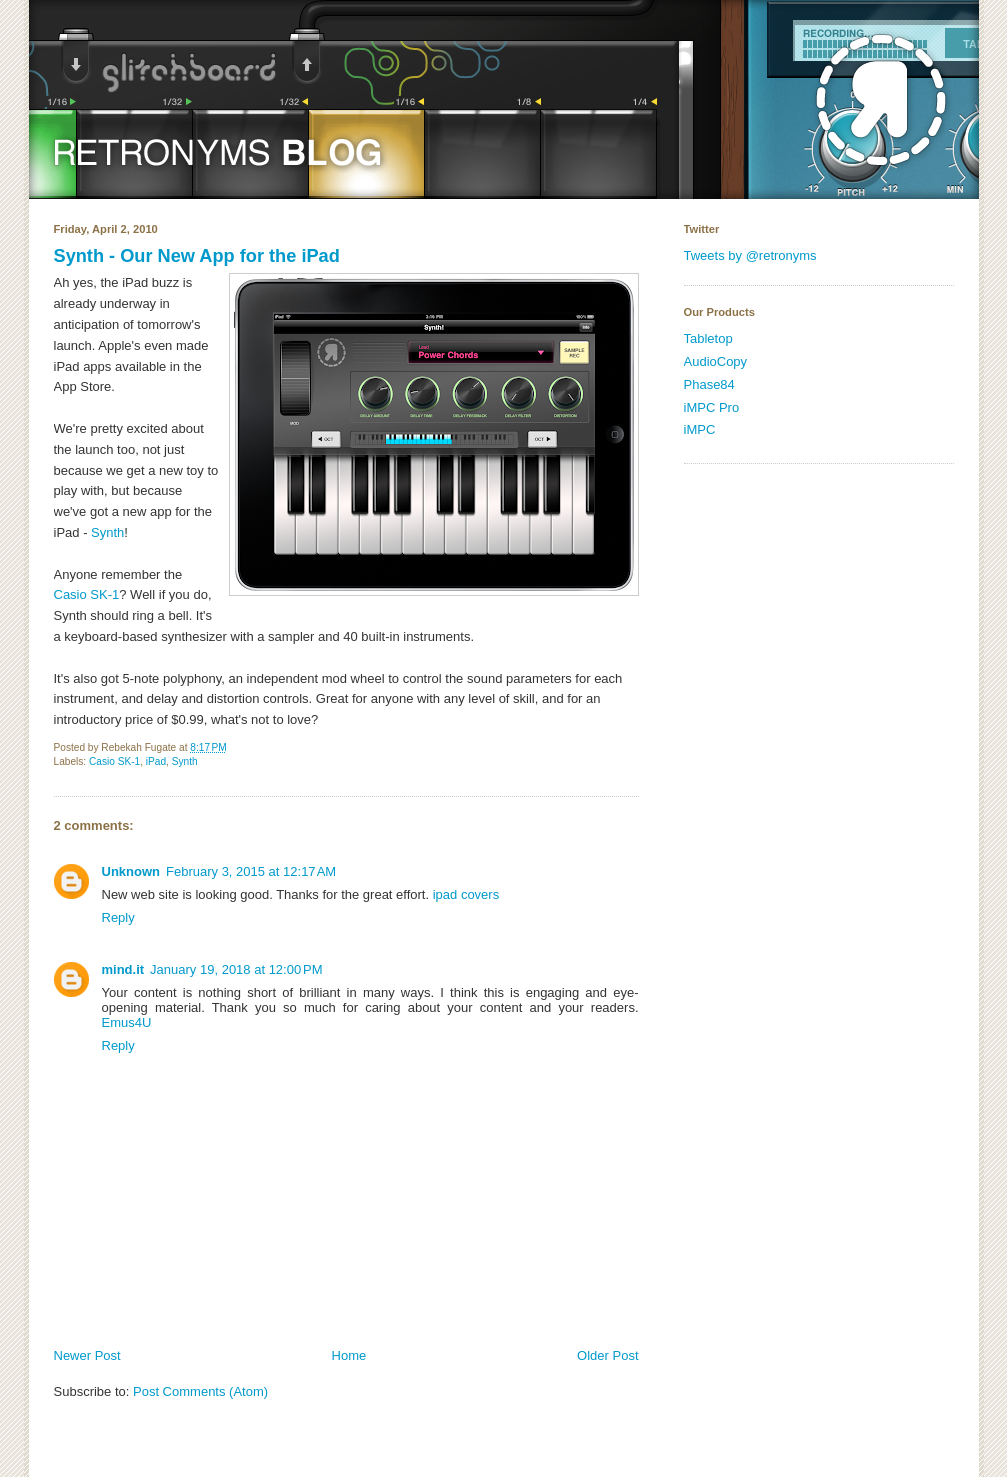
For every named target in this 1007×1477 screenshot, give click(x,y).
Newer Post (87, 1355)
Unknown (131, 871)
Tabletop (708, 338)
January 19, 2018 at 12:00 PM (236, 969)
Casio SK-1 (87, 594)
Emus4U (127, 1022)
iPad (156, 761)
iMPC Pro (712, 407)
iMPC (700, 429)
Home (349, 1355)
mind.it (123, 969)
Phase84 (709, 384)
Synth (107, 532)
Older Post (607, 1355)
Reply (118, 917)
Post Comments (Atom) (200, 1391)
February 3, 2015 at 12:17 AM (251, 871)
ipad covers (466, 894)
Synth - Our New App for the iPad (197, 256)
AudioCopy (716, 361)
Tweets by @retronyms (750, 255)
